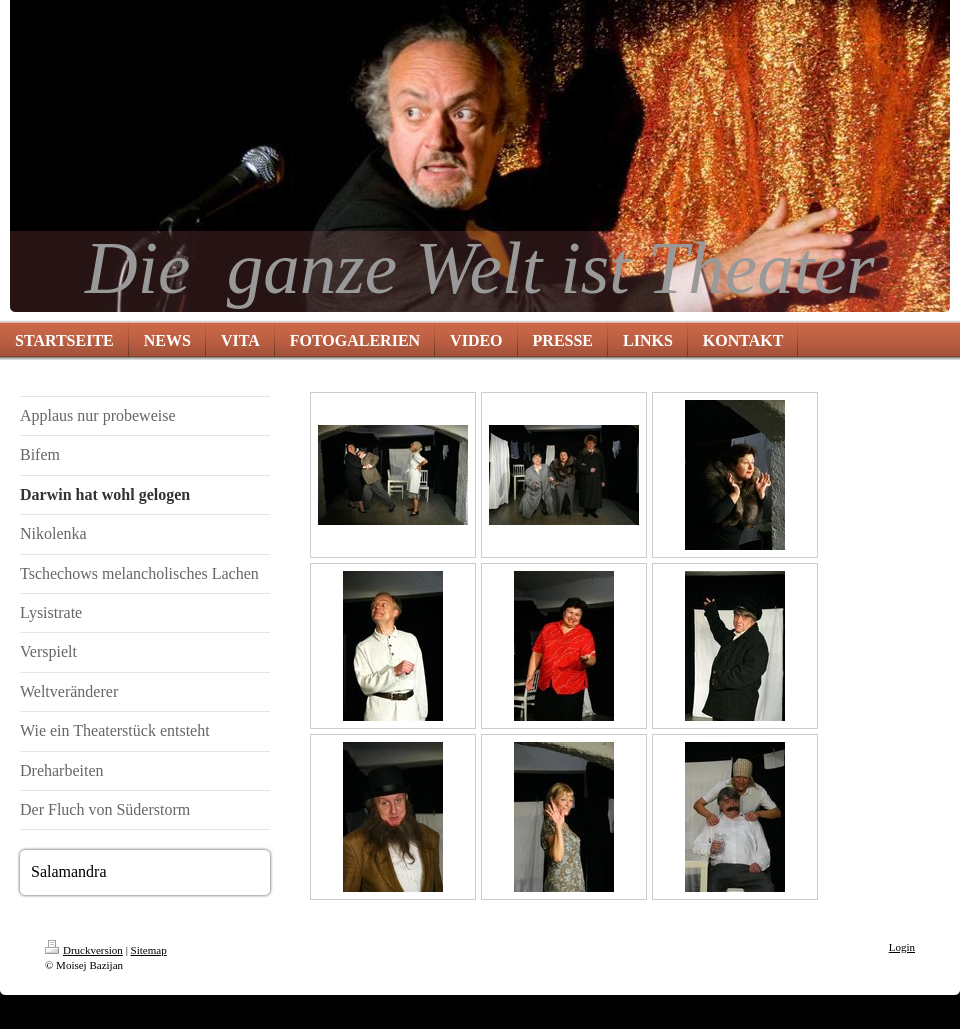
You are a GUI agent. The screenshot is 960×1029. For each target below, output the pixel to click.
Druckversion (84, 950)
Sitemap (149, 950)
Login (902, 947)
